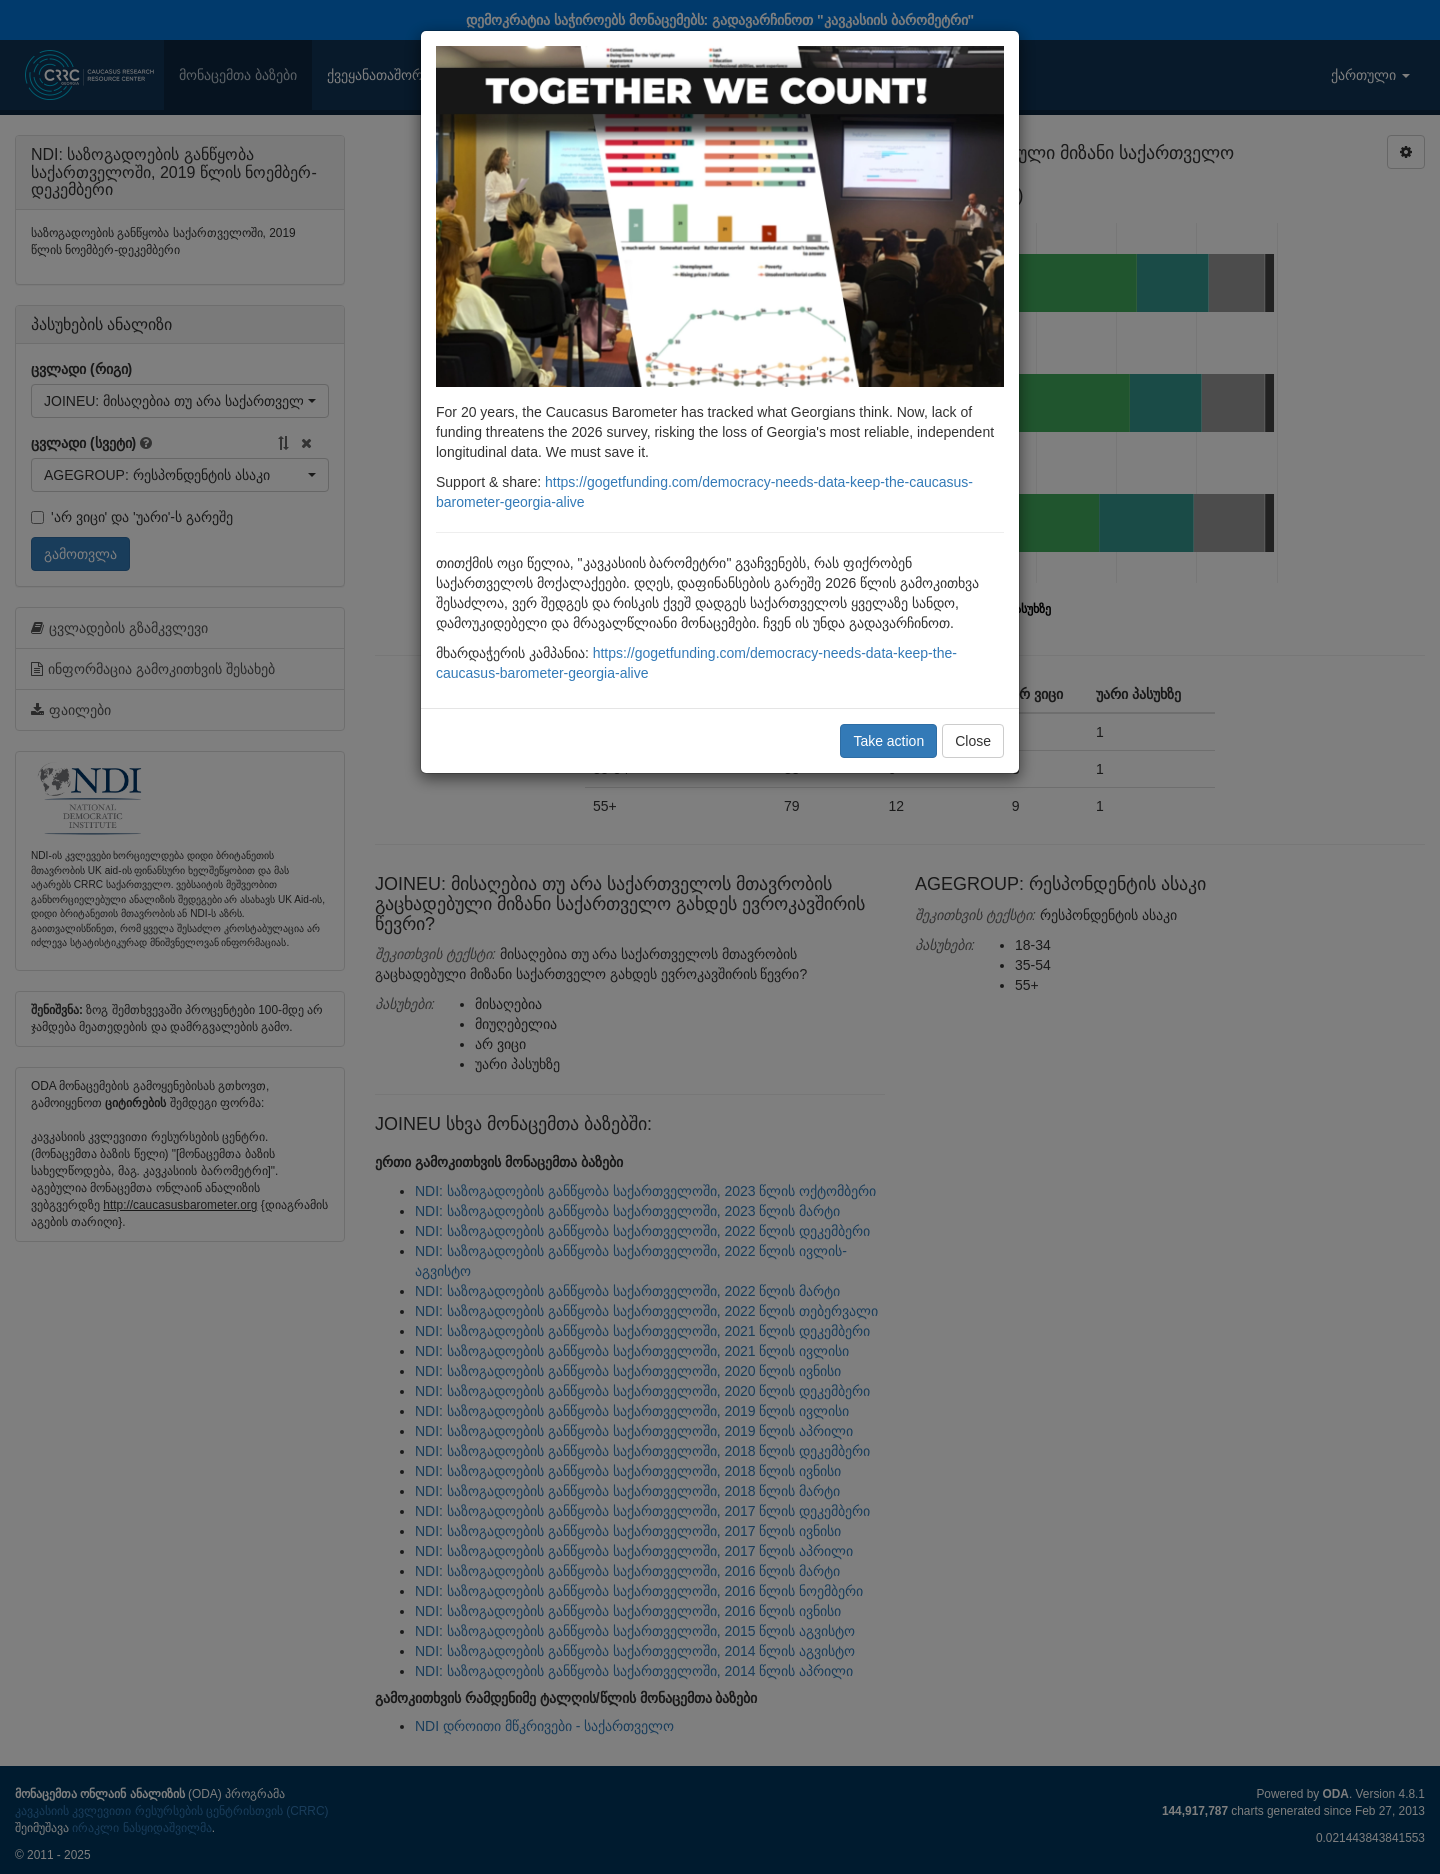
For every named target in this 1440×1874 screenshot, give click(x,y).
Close (973, 741)
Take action (888, 741)
